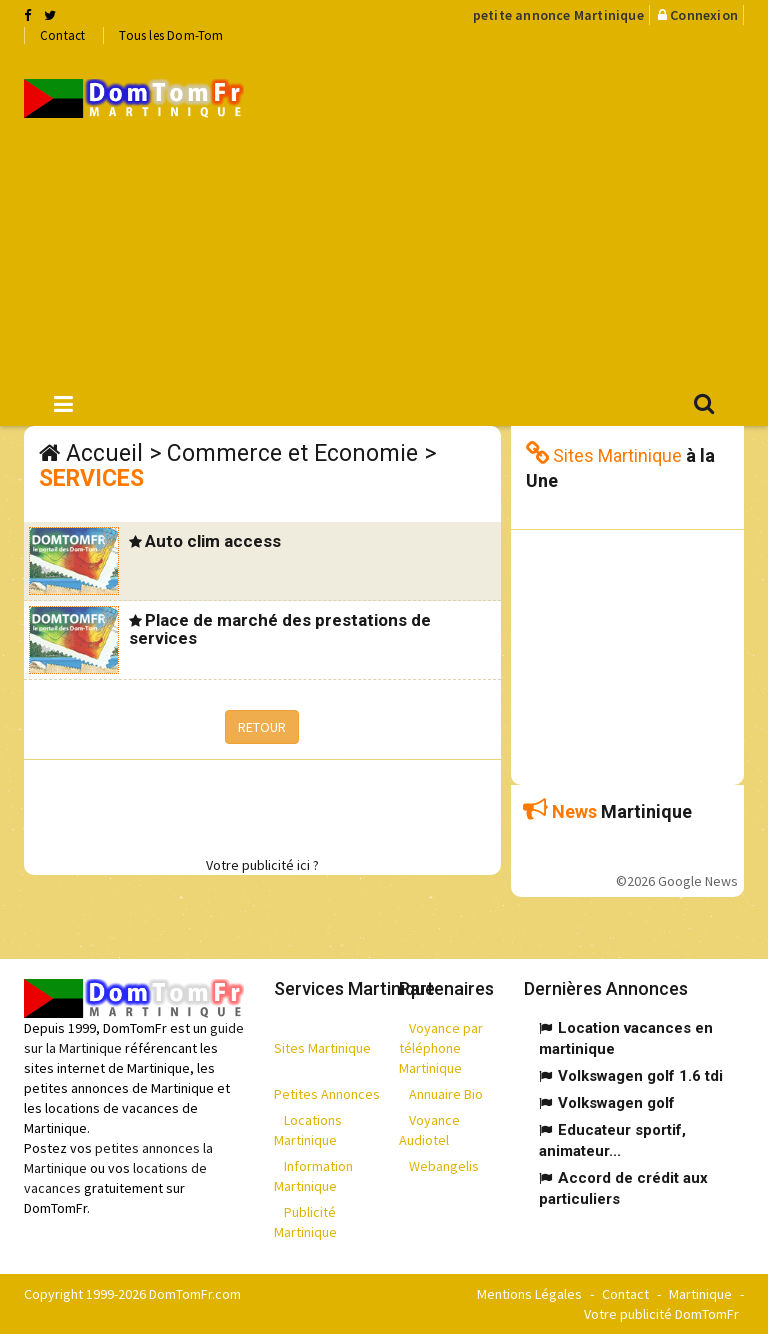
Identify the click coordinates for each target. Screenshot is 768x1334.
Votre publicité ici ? (262, 865)
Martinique (700, 1294)
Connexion (704, 15)
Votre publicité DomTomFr (661, 1314)
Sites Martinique (322, 1048)
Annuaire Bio (446, 1094)
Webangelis (444, 1166)
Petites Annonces (327, 1094)
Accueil (104, 453)
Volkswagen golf (616, 1103)
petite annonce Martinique (558, 15)
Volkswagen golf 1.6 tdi (640, 1076)
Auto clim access (213, 541)
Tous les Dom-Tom (171, 35)
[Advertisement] (521, 211)
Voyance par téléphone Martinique (441, 1048)
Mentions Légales (529, 1294)
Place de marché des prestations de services (280, 629)
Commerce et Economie (292, 453)
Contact (62, 35)
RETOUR (262, 727)
